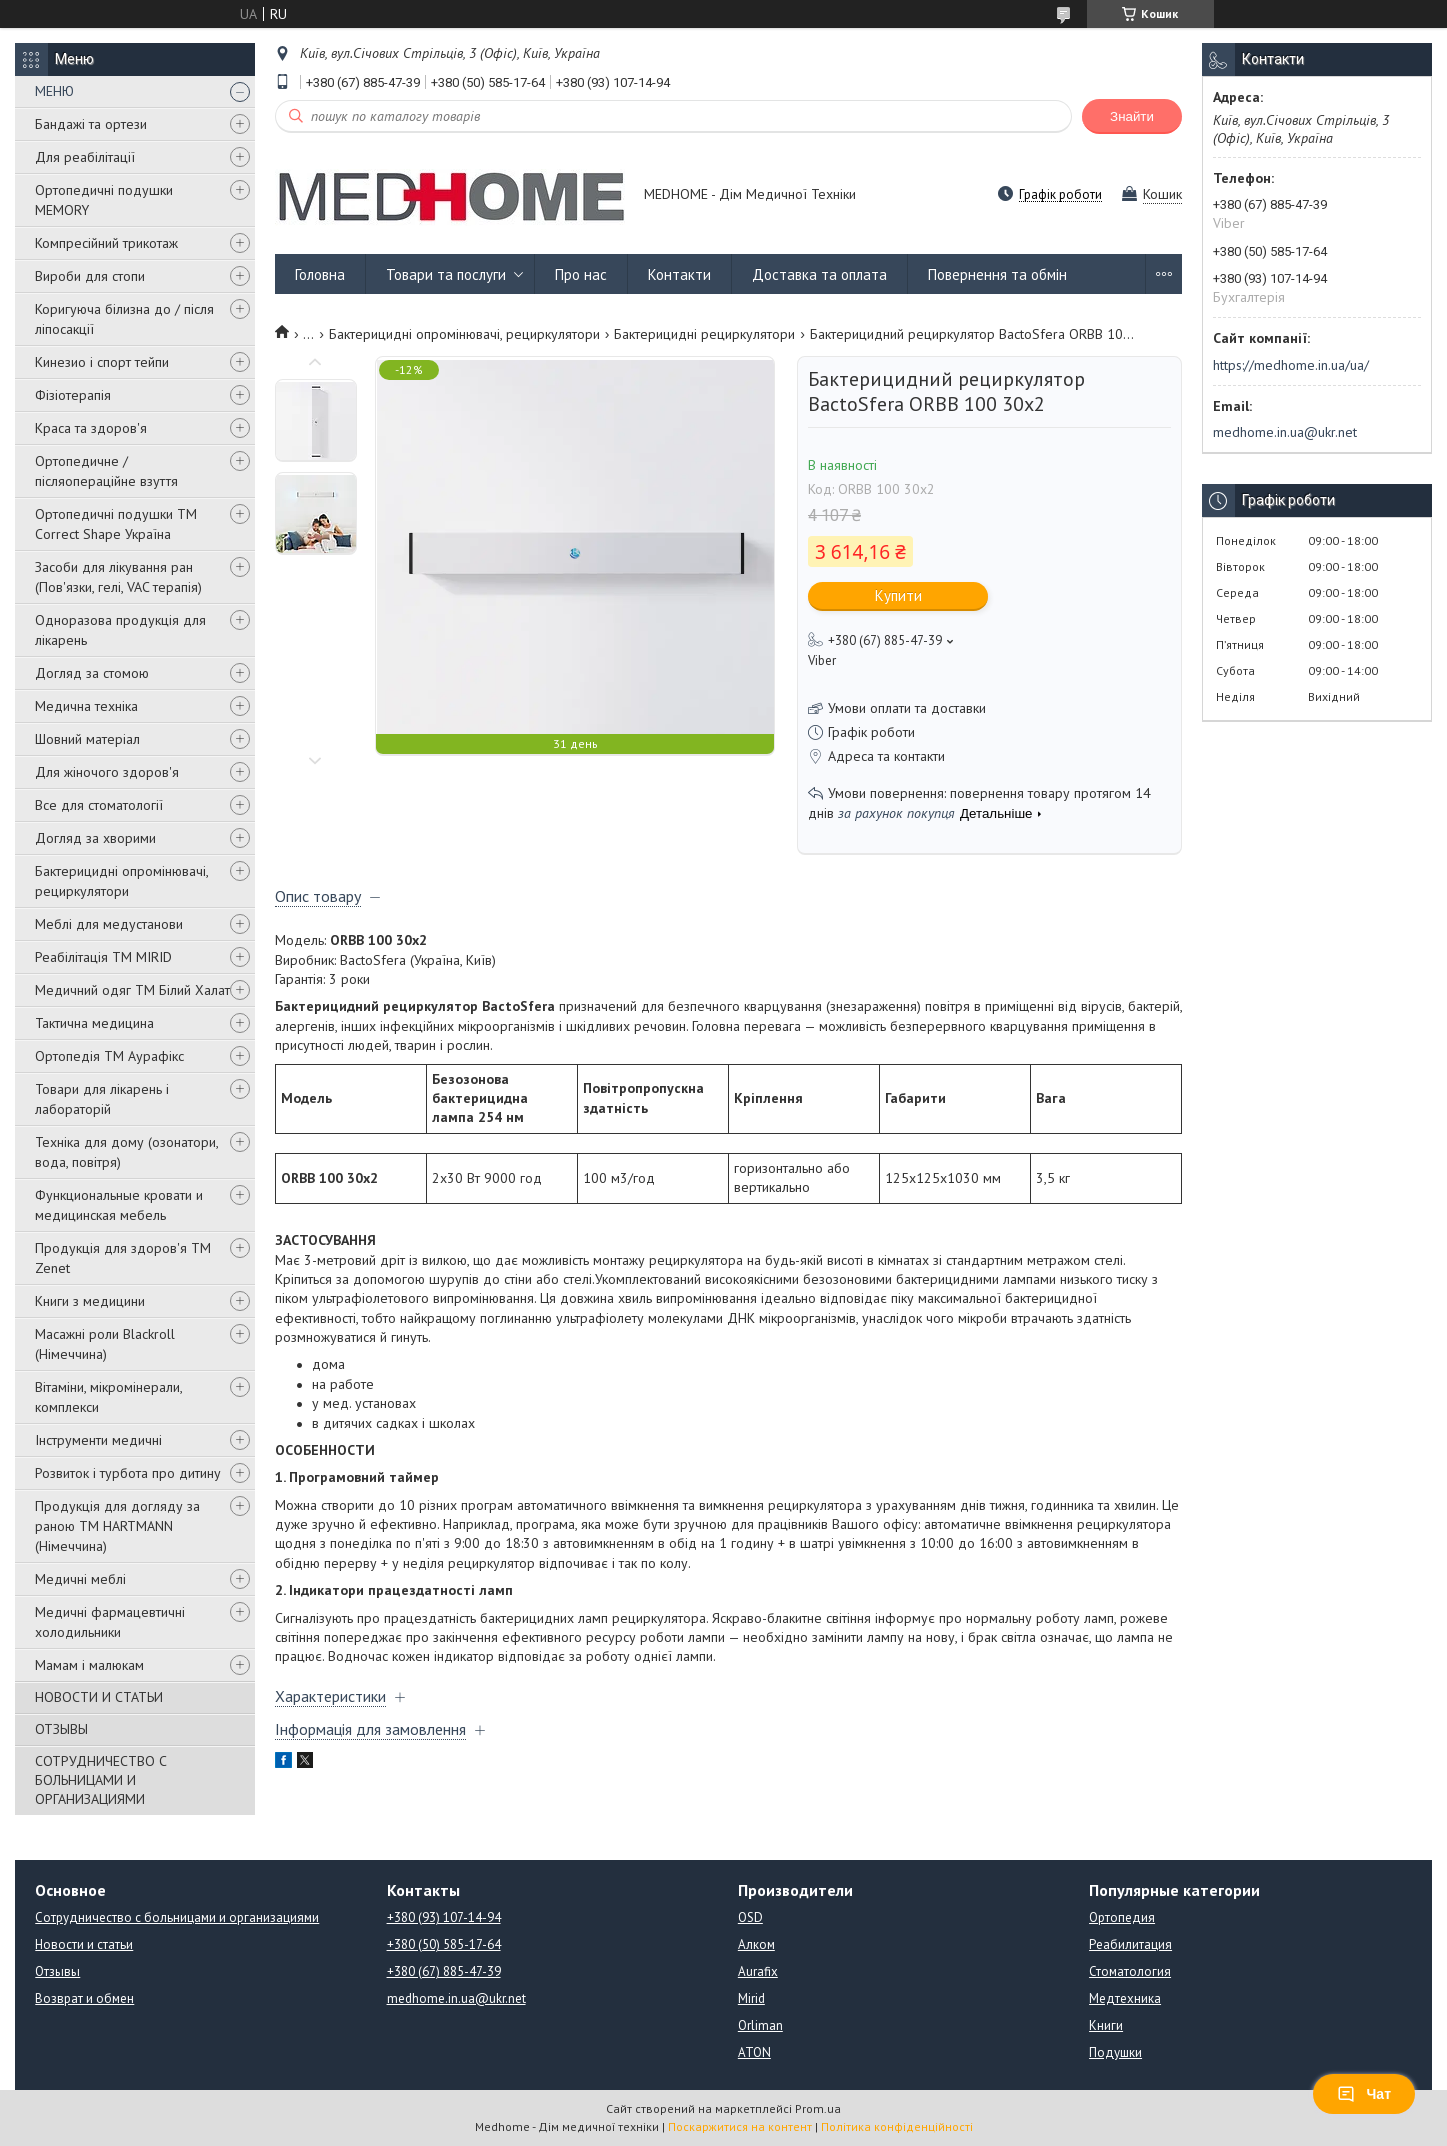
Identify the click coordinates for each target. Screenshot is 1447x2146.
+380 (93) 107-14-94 (444, 1917)
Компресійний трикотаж (106, 243)
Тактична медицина (94, 1023)
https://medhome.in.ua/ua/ (1291, 365)
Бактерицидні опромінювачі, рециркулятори (121, 881)
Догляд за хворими (95, 838)
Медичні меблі (80, 1579)
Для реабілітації (85, 157)
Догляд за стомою (92, 673)
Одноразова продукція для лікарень (120, 630)
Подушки (1115, 2052)
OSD (750, 1917)
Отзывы (57, 1971)
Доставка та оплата (819, 274)
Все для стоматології (99, 805)
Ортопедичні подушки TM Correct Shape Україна (116, 524)
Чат (1364, 2094)
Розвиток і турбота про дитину (128, 1473)
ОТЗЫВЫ (61, 1729)
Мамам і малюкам (89, 1665)
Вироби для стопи (90, 276)
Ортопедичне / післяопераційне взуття (106, 471)
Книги (1106, 2025)
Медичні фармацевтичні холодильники (110, 1622)
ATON (754, 2052)
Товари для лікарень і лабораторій (102, 1099)
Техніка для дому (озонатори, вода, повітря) (126, 1152)
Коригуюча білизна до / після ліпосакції (124, 319)
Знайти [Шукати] (1132, 116)
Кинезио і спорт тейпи (102, 362)
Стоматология (1130, 1971)
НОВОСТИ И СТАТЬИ (99, 1697)
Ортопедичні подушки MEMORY (104, 200)
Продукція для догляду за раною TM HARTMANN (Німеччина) (117, 1526)
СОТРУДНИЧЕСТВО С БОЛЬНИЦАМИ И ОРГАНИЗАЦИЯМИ (101, 1780)
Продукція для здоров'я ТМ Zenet (123, 1258)
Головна (320, 274)
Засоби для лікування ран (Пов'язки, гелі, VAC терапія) (118, 577)
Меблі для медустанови (109, 924)
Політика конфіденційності (897, 2126)
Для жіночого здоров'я (107, 772)
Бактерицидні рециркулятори (704, 334)
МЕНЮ (54, 91)
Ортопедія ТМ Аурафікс (109, 1056)
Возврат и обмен (84, 1998)
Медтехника (1125, 1998)
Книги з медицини (90, 1301)
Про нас (581, 274)
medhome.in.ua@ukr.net (1285, 432)
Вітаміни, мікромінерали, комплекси (108, 1397)
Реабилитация (1130, 1944)
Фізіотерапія (73, 395)
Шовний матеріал (87, 739)
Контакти (679, 274)
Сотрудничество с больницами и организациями (177, 1917)
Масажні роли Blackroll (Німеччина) (105, 1344)
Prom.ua (818, 2108)
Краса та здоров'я (91, 428)
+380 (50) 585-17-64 (444, 1944)
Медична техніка (86, 706)
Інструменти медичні (98, 1440)
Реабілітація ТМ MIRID (103, 957)
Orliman (760, 2025)
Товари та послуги (446, 274)
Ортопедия (1122, 1917)
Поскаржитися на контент (740, 2126)
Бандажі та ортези (91, 124)
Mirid (751, 1998)
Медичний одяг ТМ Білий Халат (132, 990)
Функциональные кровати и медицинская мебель (119, 1205)
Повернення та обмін (997, 274)
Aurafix (758, 1971)
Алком (756, 1944)
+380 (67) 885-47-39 (444, 1971)
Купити (898, 595)
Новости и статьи (84, 1944)
